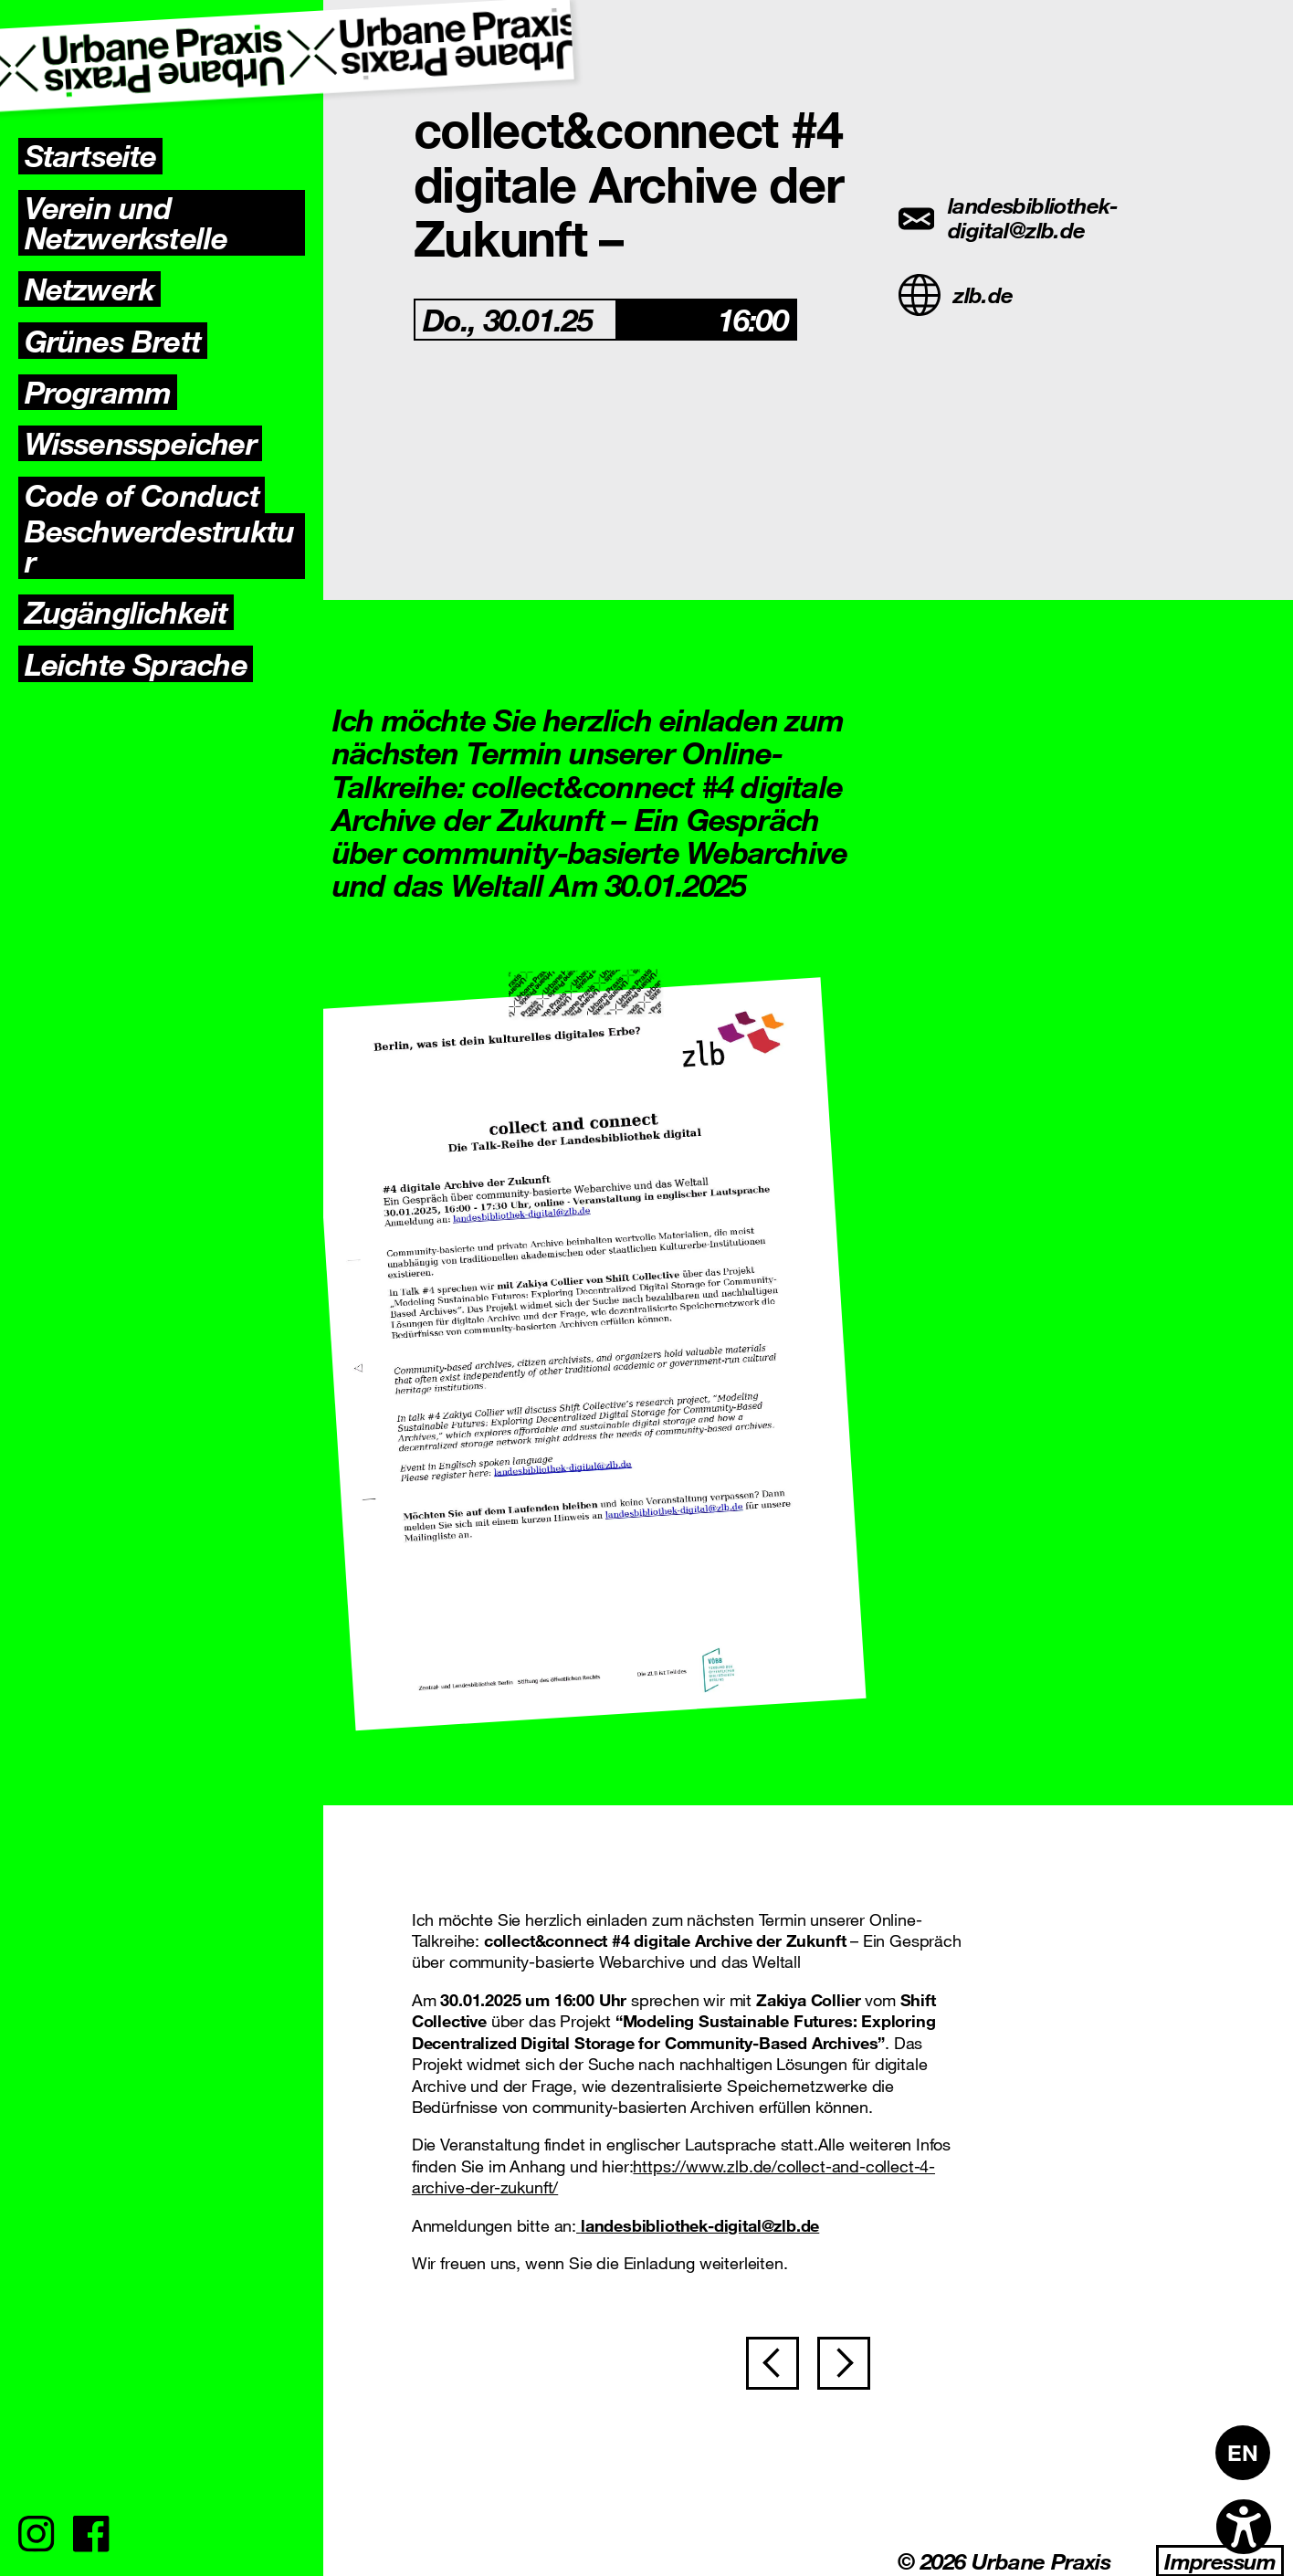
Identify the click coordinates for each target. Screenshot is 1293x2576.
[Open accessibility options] (1243, 2526)
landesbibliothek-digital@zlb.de (1009, 218)
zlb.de (956, 295)
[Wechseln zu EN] (1242, 2452)
